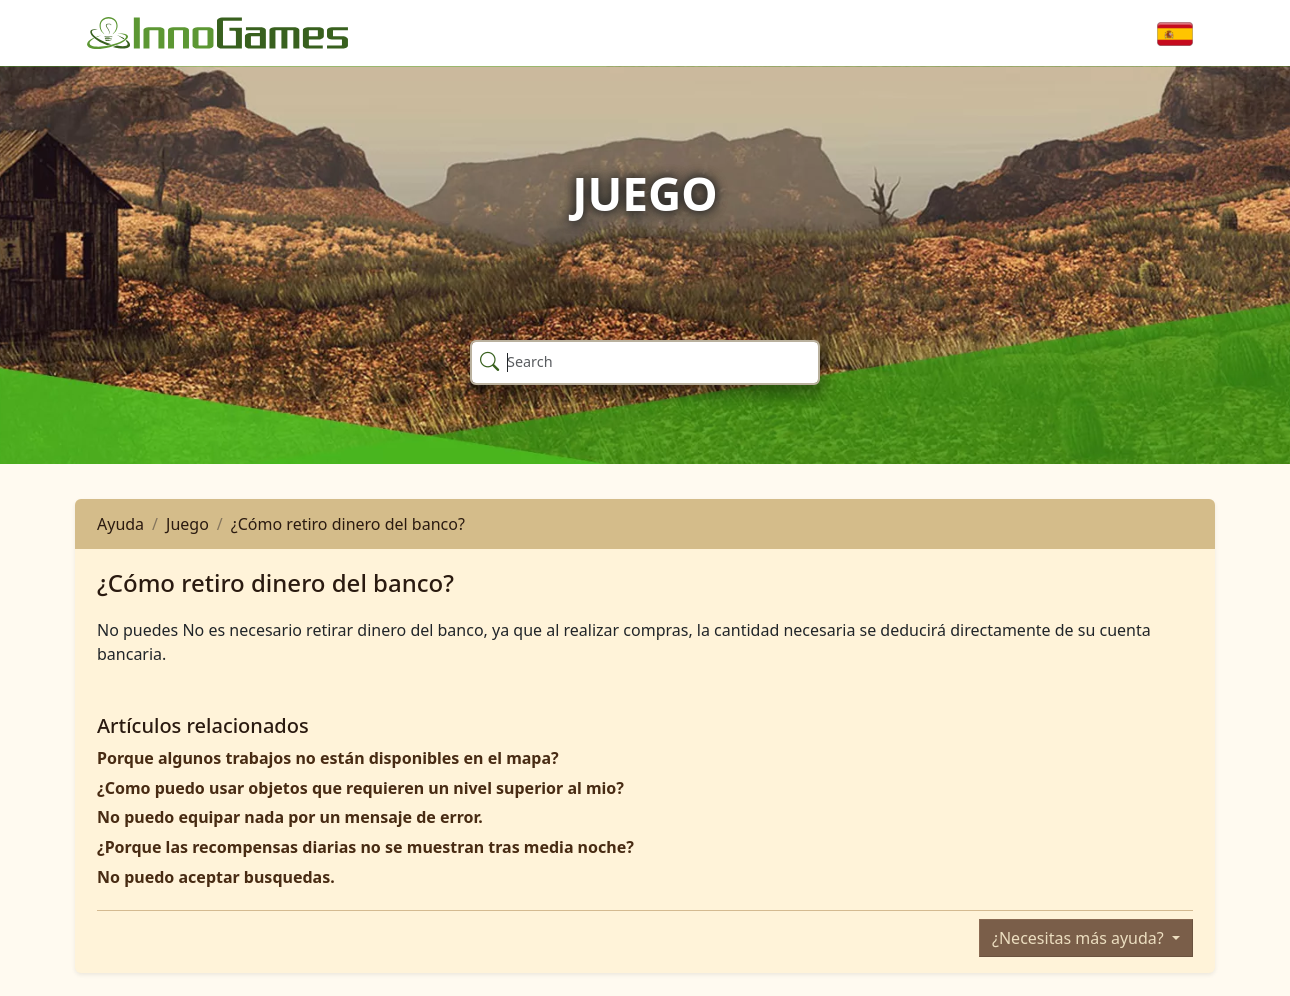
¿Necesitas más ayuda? (1080, 938)
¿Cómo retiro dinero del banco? (348, 524)
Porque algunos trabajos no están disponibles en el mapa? (328, 758)
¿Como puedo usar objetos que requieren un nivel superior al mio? (360, 788)
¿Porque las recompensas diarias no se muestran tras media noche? (365, 847)
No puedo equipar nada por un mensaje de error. (290, 817)
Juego (187, 524)
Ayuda (120, 524)
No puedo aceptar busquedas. (216, 877)
